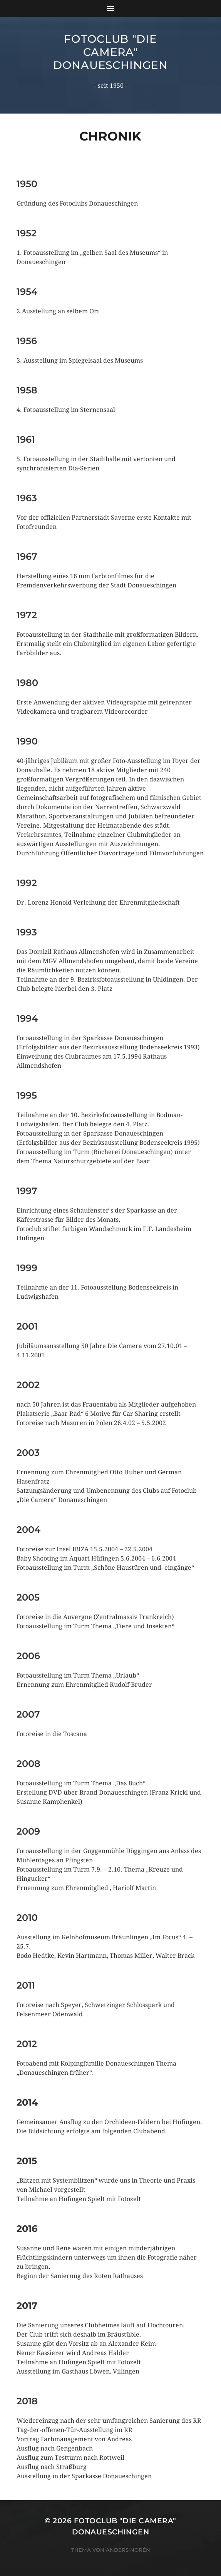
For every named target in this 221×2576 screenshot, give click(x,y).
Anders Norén (128, 2550)
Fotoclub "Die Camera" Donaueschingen (110, 52)
